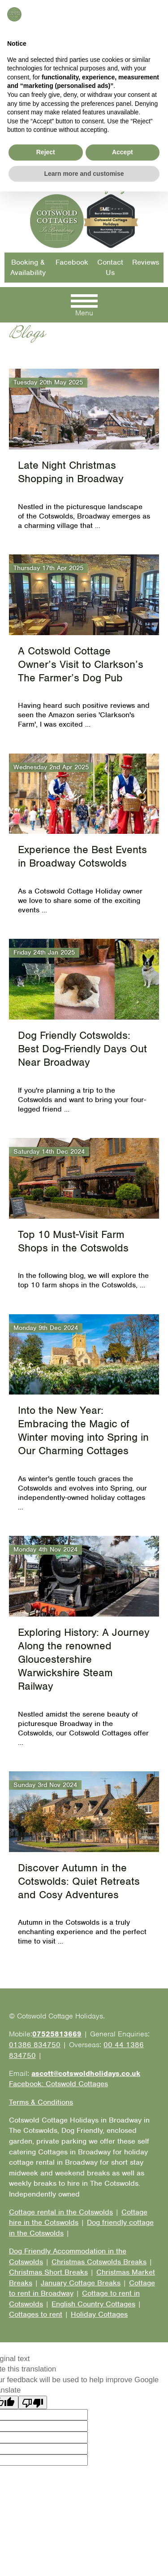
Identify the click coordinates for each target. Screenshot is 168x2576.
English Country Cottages (93, 2304)
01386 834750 (30, 41)
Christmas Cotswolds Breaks (99, 2262)
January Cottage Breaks (81, 2283)
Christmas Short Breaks (48, 2272)
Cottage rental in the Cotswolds (61, 2212)
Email (69, 62)
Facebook (72, 262)
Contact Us (110, 267)
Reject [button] (45, 2536)
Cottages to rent (35, 2314)
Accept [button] (122, 2536)
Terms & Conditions (41, 2102)
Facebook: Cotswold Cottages (53, 73)
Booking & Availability (28, 267)
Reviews (145, 262)
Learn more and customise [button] (84, 2557)
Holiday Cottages (99, 2314)
